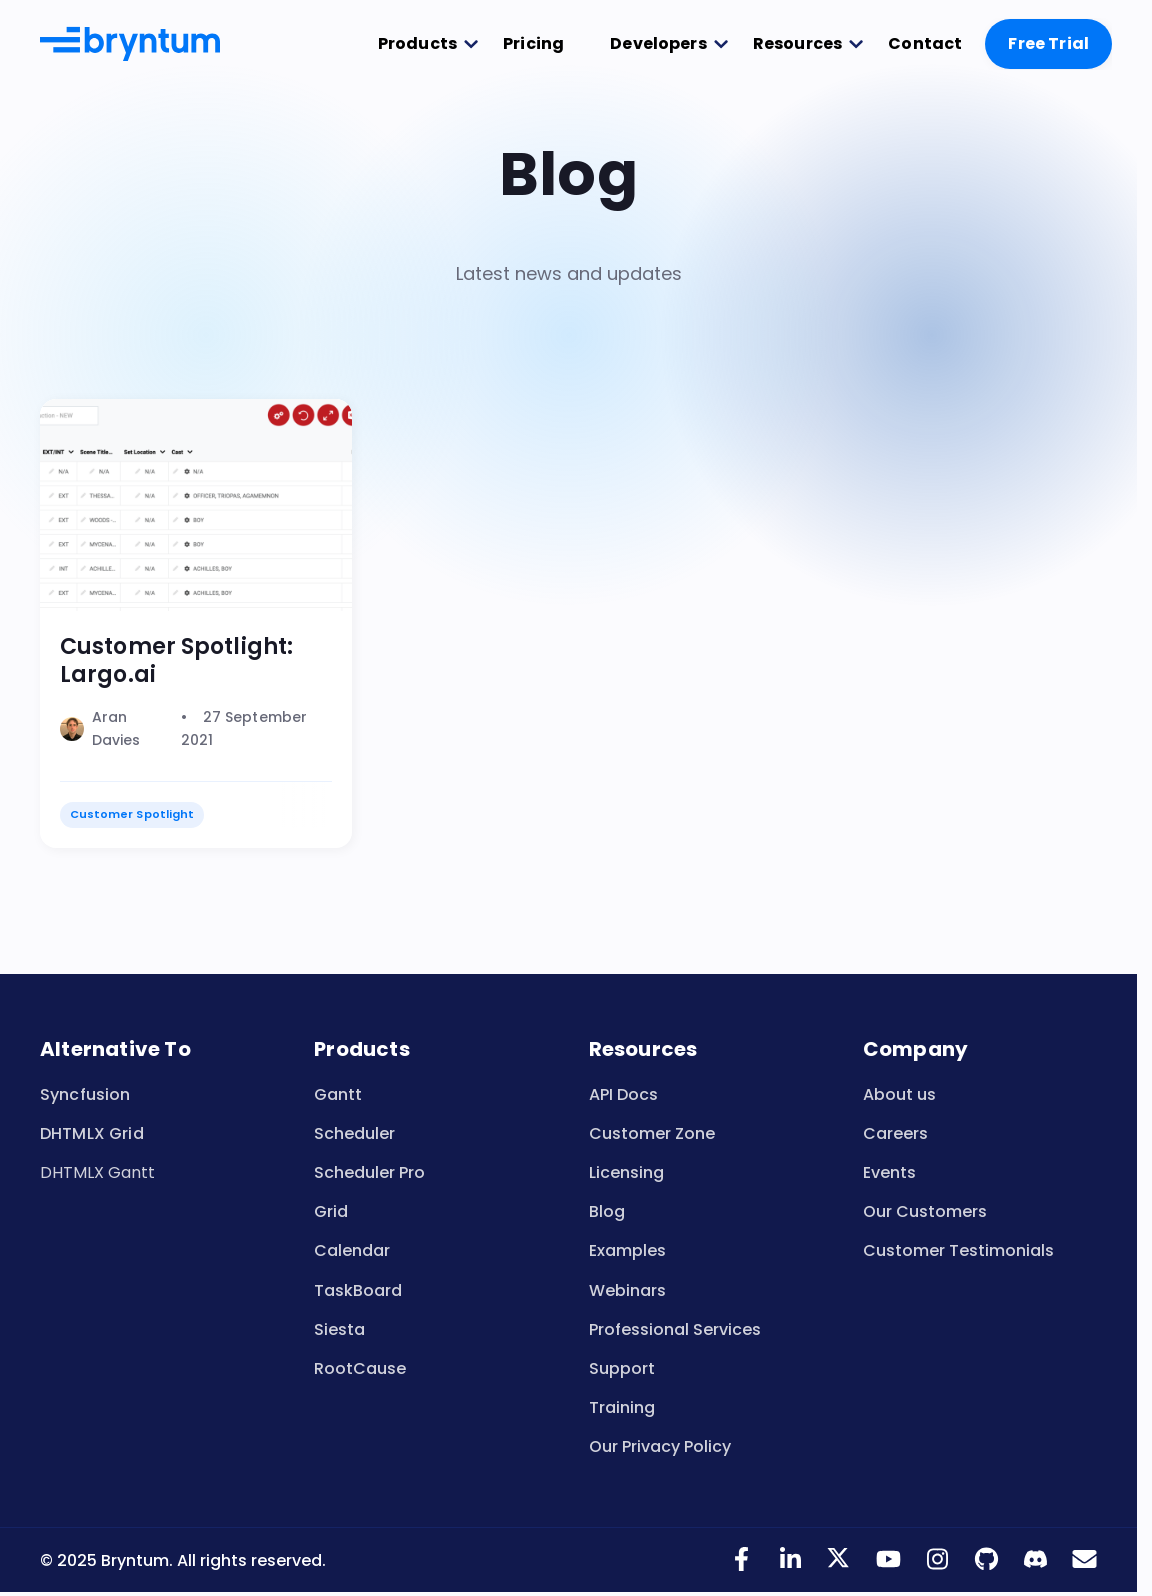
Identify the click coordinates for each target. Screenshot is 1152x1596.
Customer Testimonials (958, 1250)
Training (622, 1407)
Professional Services (675, 1329)
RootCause (360, 1368)
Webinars (627, 1290)
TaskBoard (358, 1290)
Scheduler (354, 1133)
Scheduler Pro (369, 1172)
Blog (607, 1211)
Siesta (339, 1329)
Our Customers (925, 1211)
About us (899, 1094)
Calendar (352, 1250)
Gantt (338, 1094)
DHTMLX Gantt (97, 1172)
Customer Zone (652, 1133)
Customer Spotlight (132, 814)
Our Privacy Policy (660, 1446)
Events (889, 1172)
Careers (895, 1133)
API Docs (623, 1094)
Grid (331, 1211)
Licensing (626, 1172)
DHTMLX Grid (92, 1133)
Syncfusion (85, 1094)
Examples (627, 1250)
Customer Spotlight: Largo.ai (176, 660)
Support (622, 1368)
